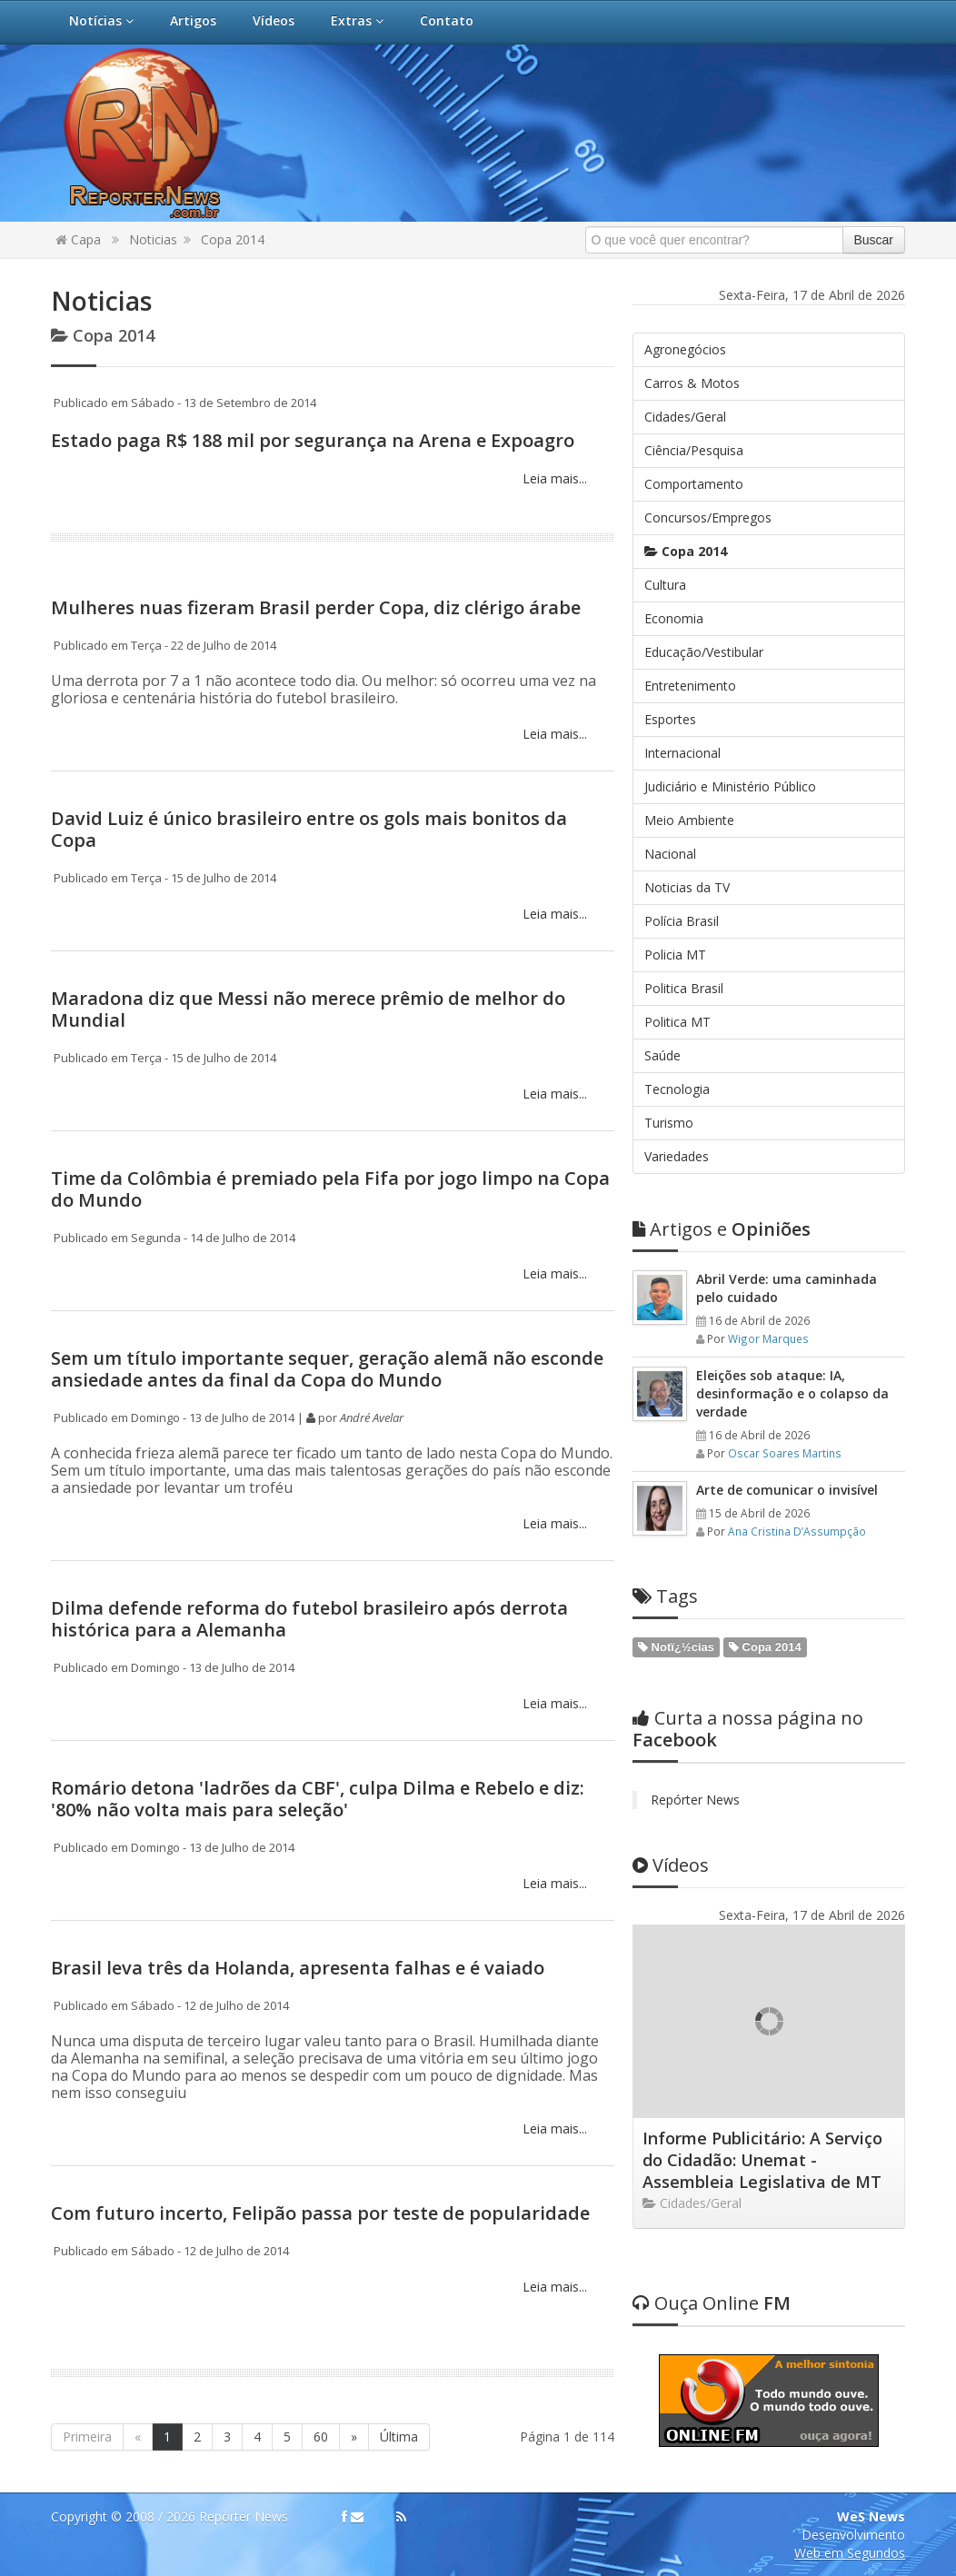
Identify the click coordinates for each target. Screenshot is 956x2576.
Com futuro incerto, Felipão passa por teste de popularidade (320, 2213)
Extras (357, 20)
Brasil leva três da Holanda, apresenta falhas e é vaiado (297, 1967)
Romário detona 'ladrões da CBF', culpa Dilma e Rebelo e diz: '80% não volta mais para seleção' (317, 1798)
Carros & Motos (692, 383)
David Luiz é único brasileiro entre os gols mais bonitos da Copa (309, 829)
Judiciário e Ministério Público (730, 786)
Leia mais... (553, 478)
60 (321, 2436)
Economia (673, 618)
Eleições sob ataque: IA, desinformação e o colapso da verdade (792, 1393)
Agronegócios (685, 349)
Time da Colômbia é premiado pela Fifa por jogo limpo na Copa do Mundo (330, 1189)
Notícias (101, 20)
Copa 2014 (232, 239)
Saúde (662, 1055)
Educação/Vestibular (703, 652)
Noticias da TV (687, 887)
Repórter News (695, 1799)
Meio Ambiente (689, 820)
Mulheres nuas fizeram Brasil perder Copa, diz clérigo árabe (316, 607)
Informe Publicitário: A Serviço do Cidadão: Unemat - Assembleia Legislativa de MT (762, 2160)
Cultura (665, 584)
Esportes (670, 719)
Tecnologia (677, 1089)
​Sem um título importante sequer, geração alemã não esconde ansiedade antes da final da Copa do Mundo (327, 1369)
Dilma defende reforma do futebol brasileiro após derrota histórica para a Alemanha (309, 1619)
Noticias (153, 239)
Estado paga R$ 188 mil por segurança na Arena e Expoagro (312, 440)
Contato (446, 20)
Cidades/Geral (685, 416)
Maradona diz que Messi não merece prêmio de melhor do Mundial (308, 1009)
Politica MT (677, 1021)
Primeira (87, 2436)
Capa (78, 239)
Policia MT (675, 954)
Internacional (682, 752)
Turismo (668, 1122)
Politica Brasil (683, 988)
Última (399, 2436)
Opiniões (721, 1229)
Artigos (193, 20)
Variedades (676, 1156)
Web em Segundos (849, 2552)
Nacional (670, 853)
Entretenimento (690, 685)
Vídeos (273, 20)
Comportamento (693, 483)
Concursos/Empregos (708, 517)
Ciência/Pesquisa (693, 450)
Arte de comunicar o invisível (787, 1489)
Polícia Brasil (681, 921)
